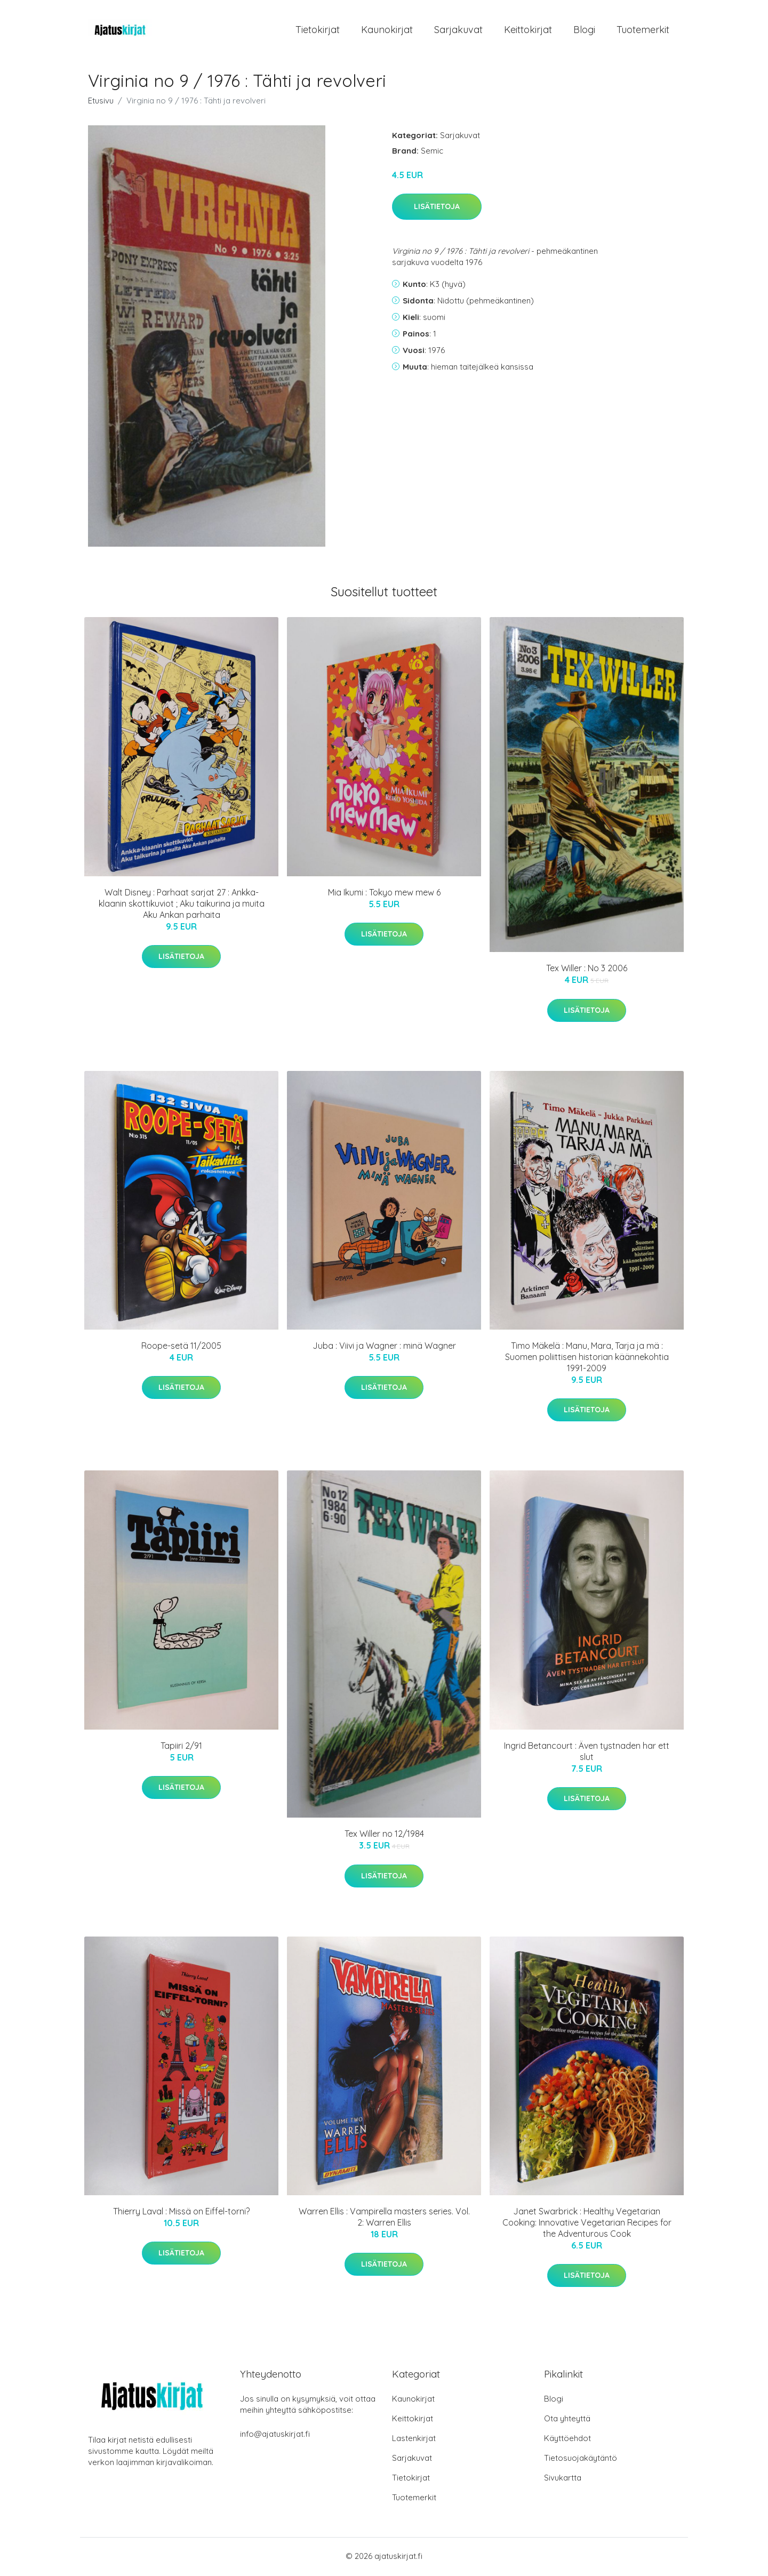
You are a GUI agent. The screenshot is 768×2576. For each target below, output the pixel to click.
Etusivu (101, 102)
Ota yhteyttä (567, 2420)
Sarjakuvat (458, 31)
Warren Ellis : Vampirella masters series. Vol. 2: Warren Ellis (384, 2218)
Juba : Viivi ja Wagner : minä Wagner (384, 1347)
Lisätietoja (437, 208)
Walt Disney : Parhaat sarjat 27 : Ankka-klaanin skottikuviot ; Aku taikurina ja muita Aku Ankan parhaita (182, 905)
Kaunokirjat (387, 31)
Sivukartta (562, 2479)
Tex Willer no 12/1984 (384, 1835)
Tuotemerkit (643, 31)
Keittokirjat (528, 31)
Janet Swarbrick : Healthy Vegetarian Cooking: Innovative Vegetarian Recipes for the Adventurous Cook (586, 2224)
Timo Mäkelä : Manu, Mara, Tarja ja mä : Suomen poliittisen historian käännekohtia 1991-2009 (587, 1358)
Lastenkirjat (414, 2440)
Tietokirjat (317, 31)
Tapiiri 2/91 (181, 1747)
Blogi (584, 31)
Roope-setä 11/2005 (181, 1347)
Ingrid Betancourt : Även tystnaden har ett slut (586, 1753)
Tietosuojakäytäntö (580, 2459)
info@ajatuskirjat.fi (275, 2435)
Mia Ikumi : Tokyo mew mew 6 (384, 894)
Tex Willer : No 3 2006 (586, 970)
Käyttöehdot (567, 2440)
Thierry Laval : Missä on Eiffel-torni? (181, 2212)
